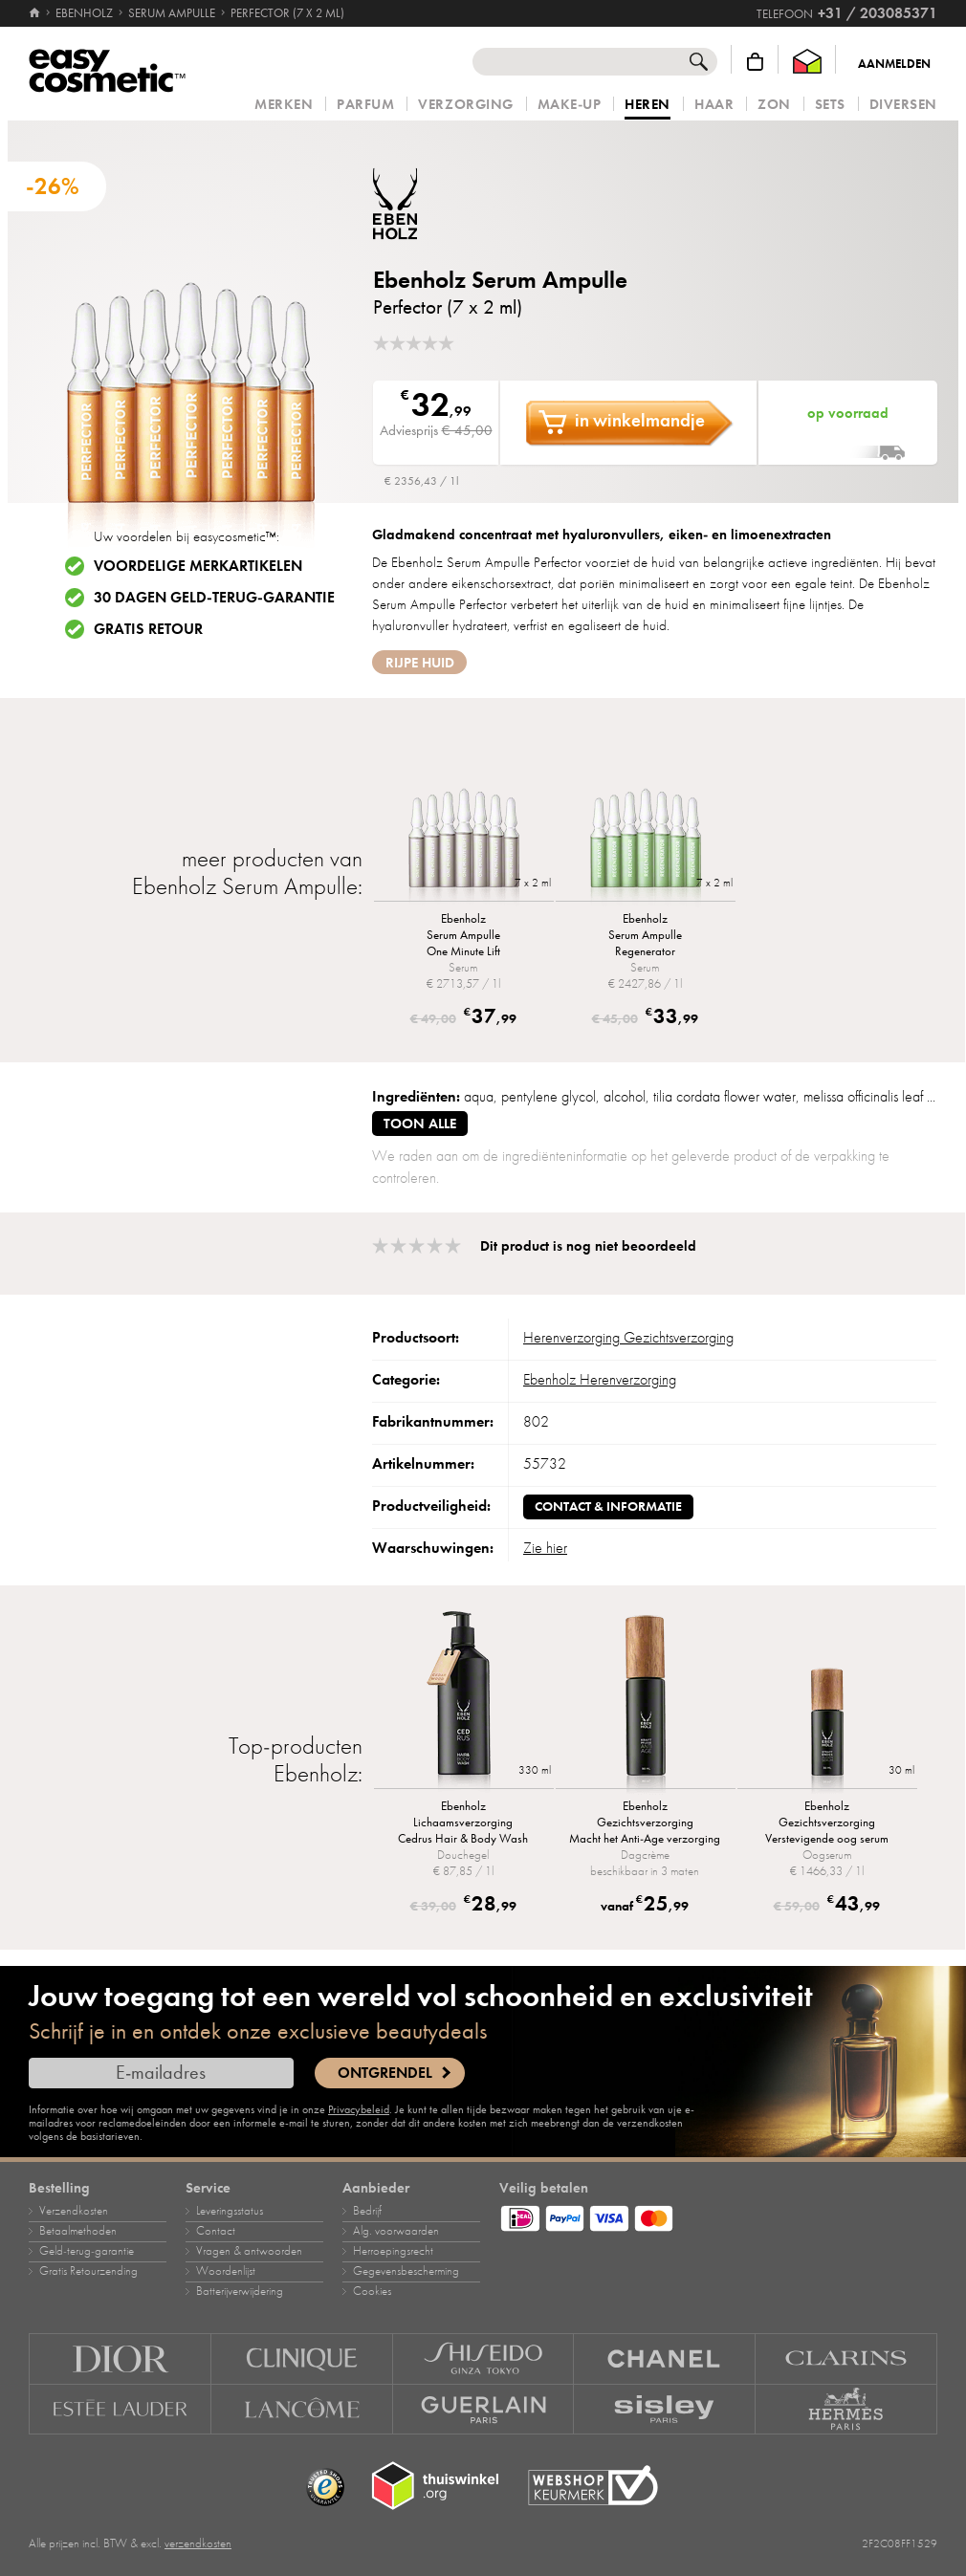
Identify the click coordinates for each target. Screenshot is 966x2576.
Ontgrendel (385, 2073)
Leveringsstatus (229, 2210)
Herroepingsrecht (393, 2251)
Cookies (372, 2291)
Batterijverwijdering (239, 2291)
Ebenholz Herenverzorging (599, 1379)
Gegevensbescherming (406, 2271)
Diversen (903, 105)
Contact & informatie (608, 1506)
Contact (215, 2230)
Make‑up (570, 105)
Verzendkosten (73, 2210)
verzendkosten (198, 2543)
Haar (714, 105)
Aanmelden (894, 64)
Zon (774, 105)
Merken (283, 105)
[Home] (36, 13)
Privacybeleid (358, 2109)
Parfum (365, 105)
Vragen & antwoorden (249, 2251)
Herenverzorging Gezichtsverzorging (628, 1337)
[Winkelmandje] (755, 62)
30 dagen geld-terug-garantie (214, 597)
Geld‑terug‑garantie (86, 2251)
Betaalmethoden (78, 2230)
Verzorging (465, 105)
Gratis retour (148, 629)
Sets (830, 105)
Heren (647, 105)
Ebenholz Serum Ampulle (500, 280)
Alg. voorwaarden (396, 2230)
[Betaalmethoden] (718, 2215)
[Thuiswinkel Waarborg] (807, 62)
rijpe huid (419, 662)
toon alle (420, 1123)
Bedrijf (367, 2210)
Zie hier (545, 1548)
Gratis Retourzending (88, 2271)
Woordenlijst (225, 2271)
